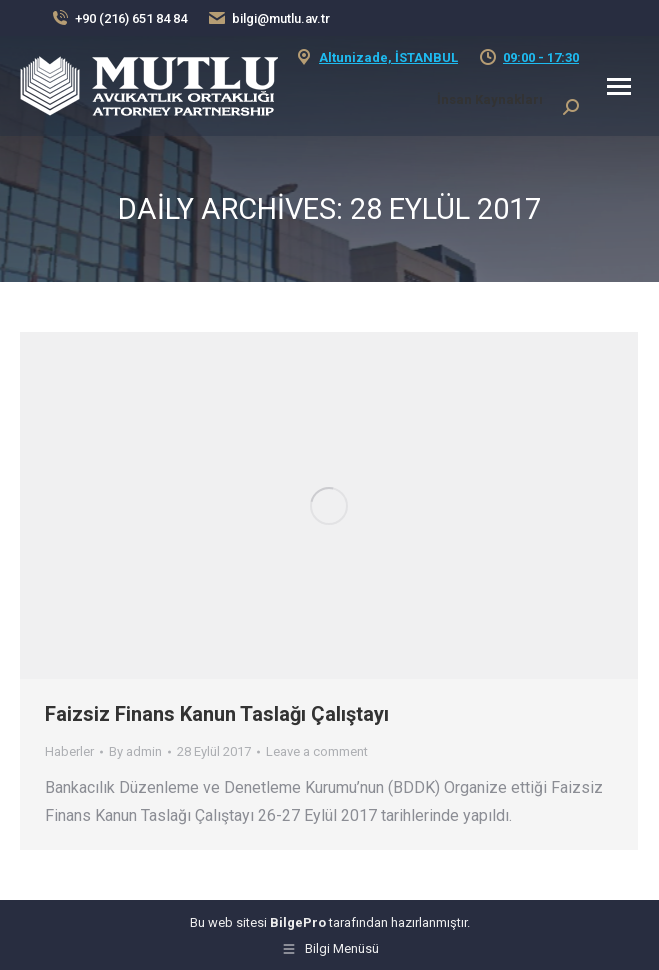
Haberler (69, 751)
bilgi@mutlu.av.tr (281, 18)
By (135, 751)
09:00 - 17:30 (541, 57)
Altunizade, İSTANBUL (388, 57)
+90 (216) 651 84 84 (131, 18)
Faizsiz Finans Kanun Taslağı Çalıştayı (217, 714)
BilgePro (298, 922)
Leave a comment (317, 751)
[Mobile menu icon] (619, 86)
